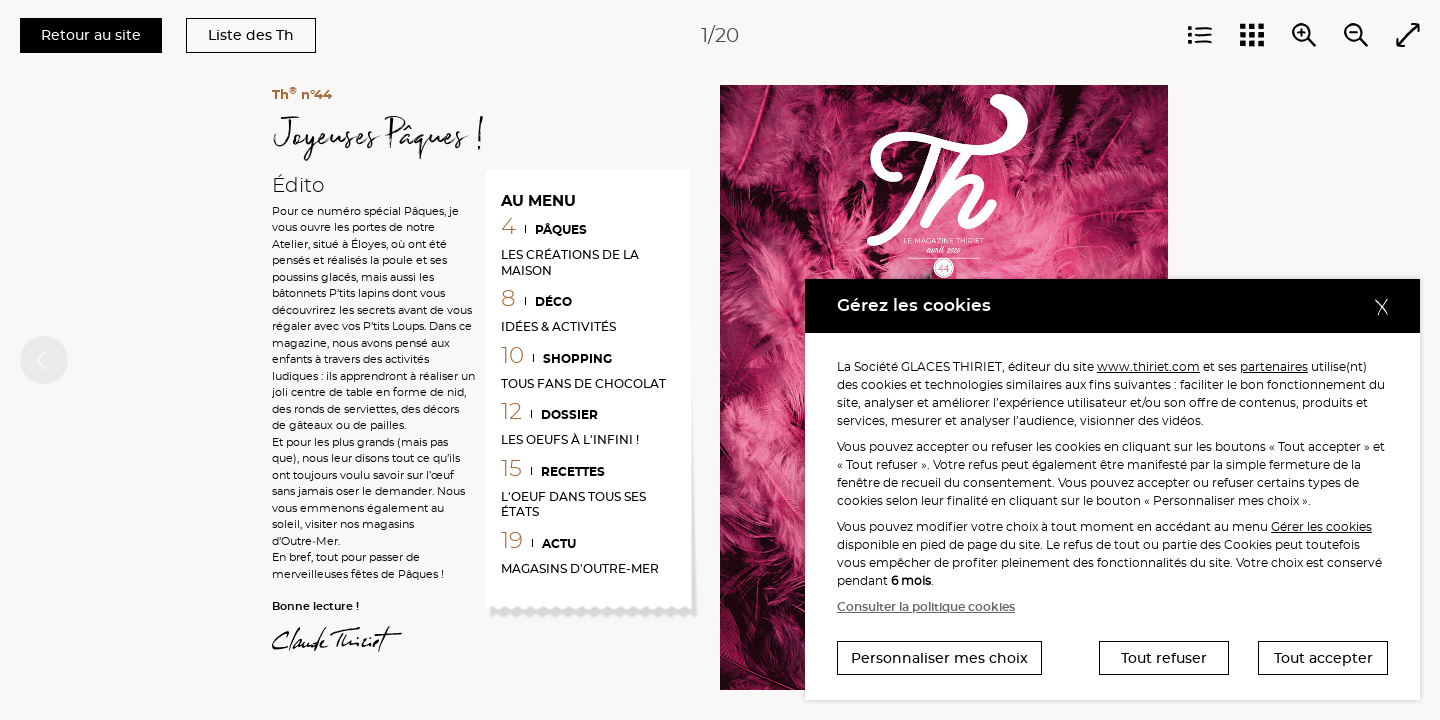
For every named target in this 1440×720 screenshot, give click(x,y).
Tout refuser (1164, 658)
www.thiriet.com (1148, 366)
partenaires (1274, 366)
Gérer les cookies (1321, 526)
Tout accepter (1323, 658)
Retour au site (91, 35)
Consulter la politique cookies (926, 606)
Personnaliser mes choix (939, 658)
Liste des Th (251, 35)
